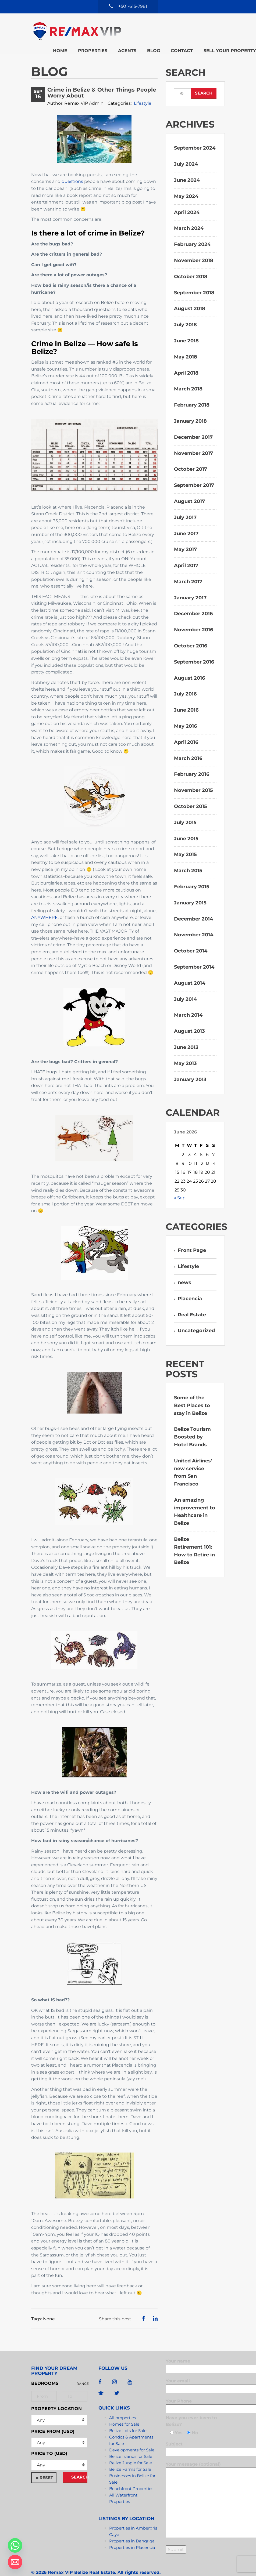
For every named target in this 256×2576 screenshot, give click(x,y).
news (184, 1270)
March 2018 (188, 377)
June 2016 (186, 698)
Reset (46, 2465)
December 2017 (193, 425)
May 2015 (185, 842)
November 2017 (193, 441)
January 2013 (190, 1067)
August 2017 (189, 489)
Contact (111, 30)
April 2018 (186, 361)
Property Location (56, 2396)
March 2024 (189, 216)
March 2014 (188, 1003)
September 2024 (194, 136)
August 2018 (189, 296)
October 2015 (190, 794)
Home (107, 23)
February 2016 (191, 762)
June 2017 (186, 521)
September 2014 (194, 955)
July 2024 (186, 152)
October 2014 (190, 939)
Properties (139, 23)
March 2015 (188, 858)
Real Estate (192, 1302)
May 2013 (185, 1051)
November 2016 (193, 618)
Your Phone (194, 2392)
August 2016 (189, 666)
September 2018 (194, 280)
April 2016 (186, 730)
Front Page (192, 1238)
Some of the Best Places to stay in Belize (192, 1393)
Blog (200, 23)
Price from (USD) (52, 2419)
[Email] (15, 2562)
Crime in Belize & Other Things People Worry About (101, 80)
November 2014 (193, 923)
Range (83, 2371)
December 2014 (193, 907)
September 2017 (194, 473)
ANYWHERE (44, 905)
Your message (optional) (194, 2488)
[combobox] (59, 2430)
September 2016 (194, 650)
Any (41, 2407)
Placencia (190, 1286)
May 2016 (185, 714)
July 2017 (185, 505)
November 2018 (193, 248)
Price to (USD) (49, 2441)
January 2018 (190, 409)
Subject (194, 2435)
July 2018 (185, 313)
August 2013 (189, 1019)
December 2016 (193, 601)
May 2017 (185, 537)
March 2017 (188, 569)
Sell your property (159, 30)
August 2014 (189, 971)
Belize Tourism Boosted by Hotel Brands (192, 1425)
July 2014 (185, 987)
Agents (174, 23)
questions (72, 169)
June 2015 (186, 826)
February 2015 (191, 875)
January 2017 (190, 585)
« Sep (180, 1185)
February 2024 (192, 232)
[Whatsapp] (15, 2545)
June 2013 (186, 1035)
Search (79, 2464)
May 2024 (186, 184)
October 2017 (190, 457)
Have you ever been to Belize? (191, 2409)
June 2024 (187, 168)
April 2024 (187, 200)
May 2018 (185, 344)
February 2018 (191, 393)
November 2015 (193, 778)
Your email (194, 2372)
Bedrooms (44, 2371)
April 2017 (186, 553)
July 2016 (185, 682)
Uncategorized (196, 1318)
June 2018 (186, 329)
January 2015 (190, 890)
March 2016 (188, 746)
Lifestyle (142, 91)
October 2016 (190, 634)
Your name (194, 2352)
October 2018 (190, 264)
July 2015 (185, 810)
